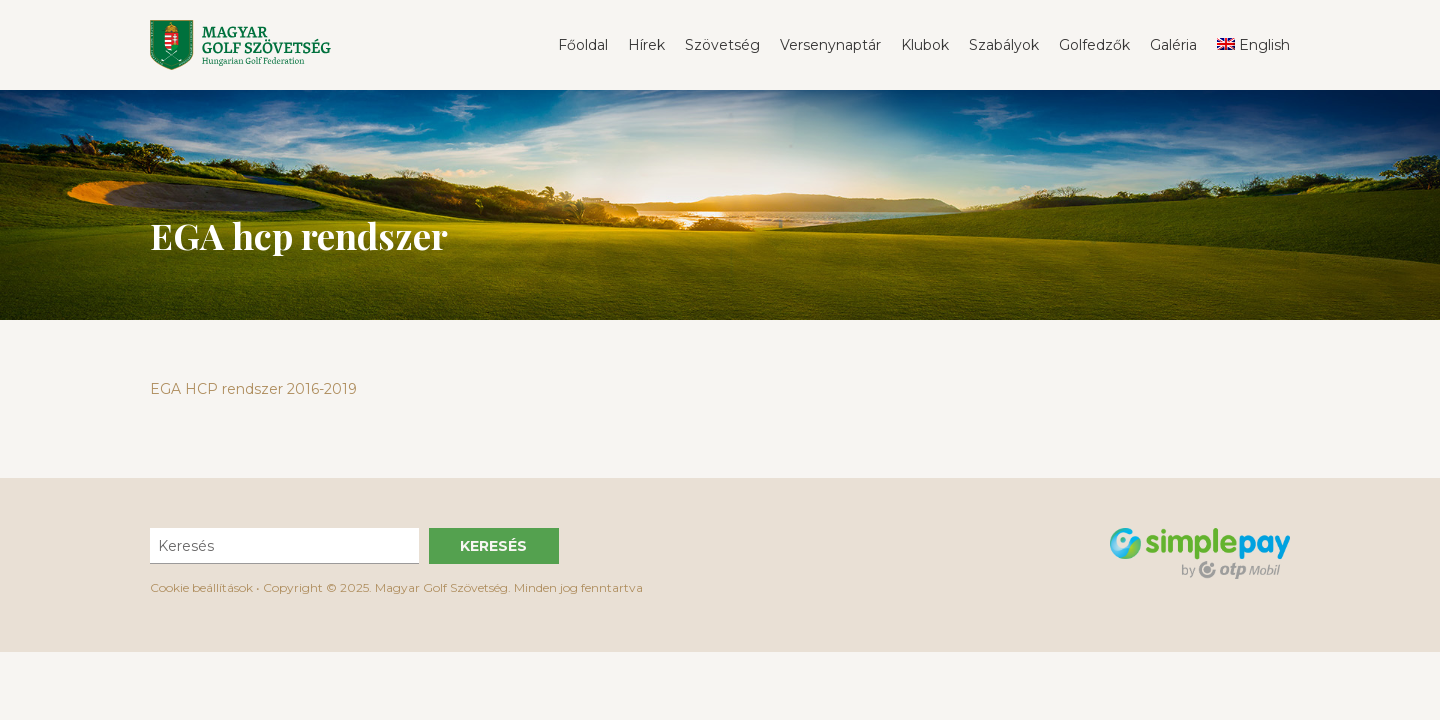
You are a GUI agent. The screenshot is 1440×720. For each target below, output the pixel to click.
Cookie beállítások (201, 587)
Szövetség (722, 45)
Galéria (1173, 45)
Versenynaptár (830, 45)
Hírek (646, 45)
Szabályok (1004, 45)
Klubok (925, 45)
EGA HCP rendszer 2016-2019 (253, 389)
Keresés (493, 546)
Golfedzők (1094, 45)
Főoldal (583, 45)
